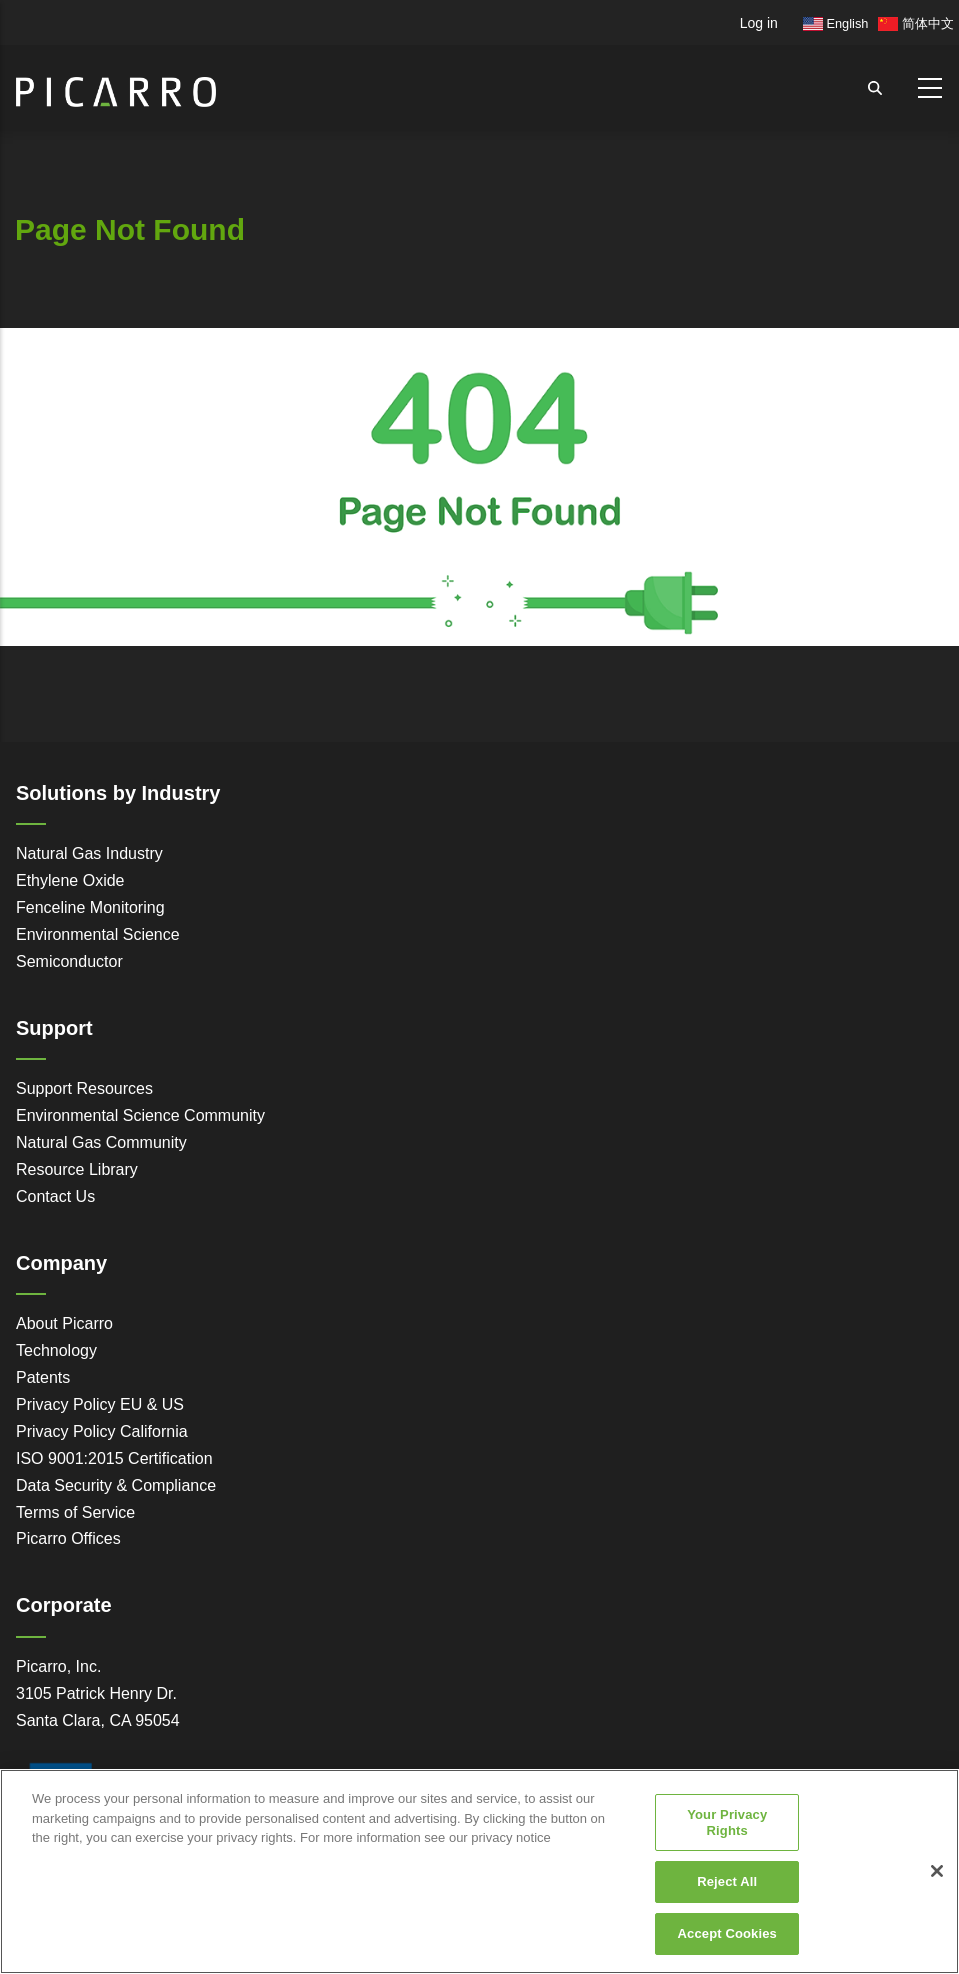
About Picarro (64, 1323)
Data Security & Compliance (116, 1485)
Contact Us (55, 1196)
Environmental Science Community (140, 1115)
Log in (759, 23)
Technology (56, 1350)
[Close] (937, 1878)
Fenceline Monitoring (90, 907)
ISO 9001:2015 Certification (114, 1458)
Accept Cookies (727, 1940)
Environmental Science (98, 934)
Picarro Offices (68, 1538)
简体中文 (916, 23)
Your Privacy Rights (727, 1829)
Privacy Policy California (102, 1431)
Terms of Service (75, 1512)
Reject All (727, 1888)
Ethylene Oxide (70, 880)
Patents (43, 1377)
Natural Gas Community (101, 1142)
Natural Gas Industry (89, 853)
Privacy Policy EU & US (100, 1404)
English (836, 23)
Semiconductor (69, 961)
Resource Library (77, 1169)
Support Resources (84, 1088)
